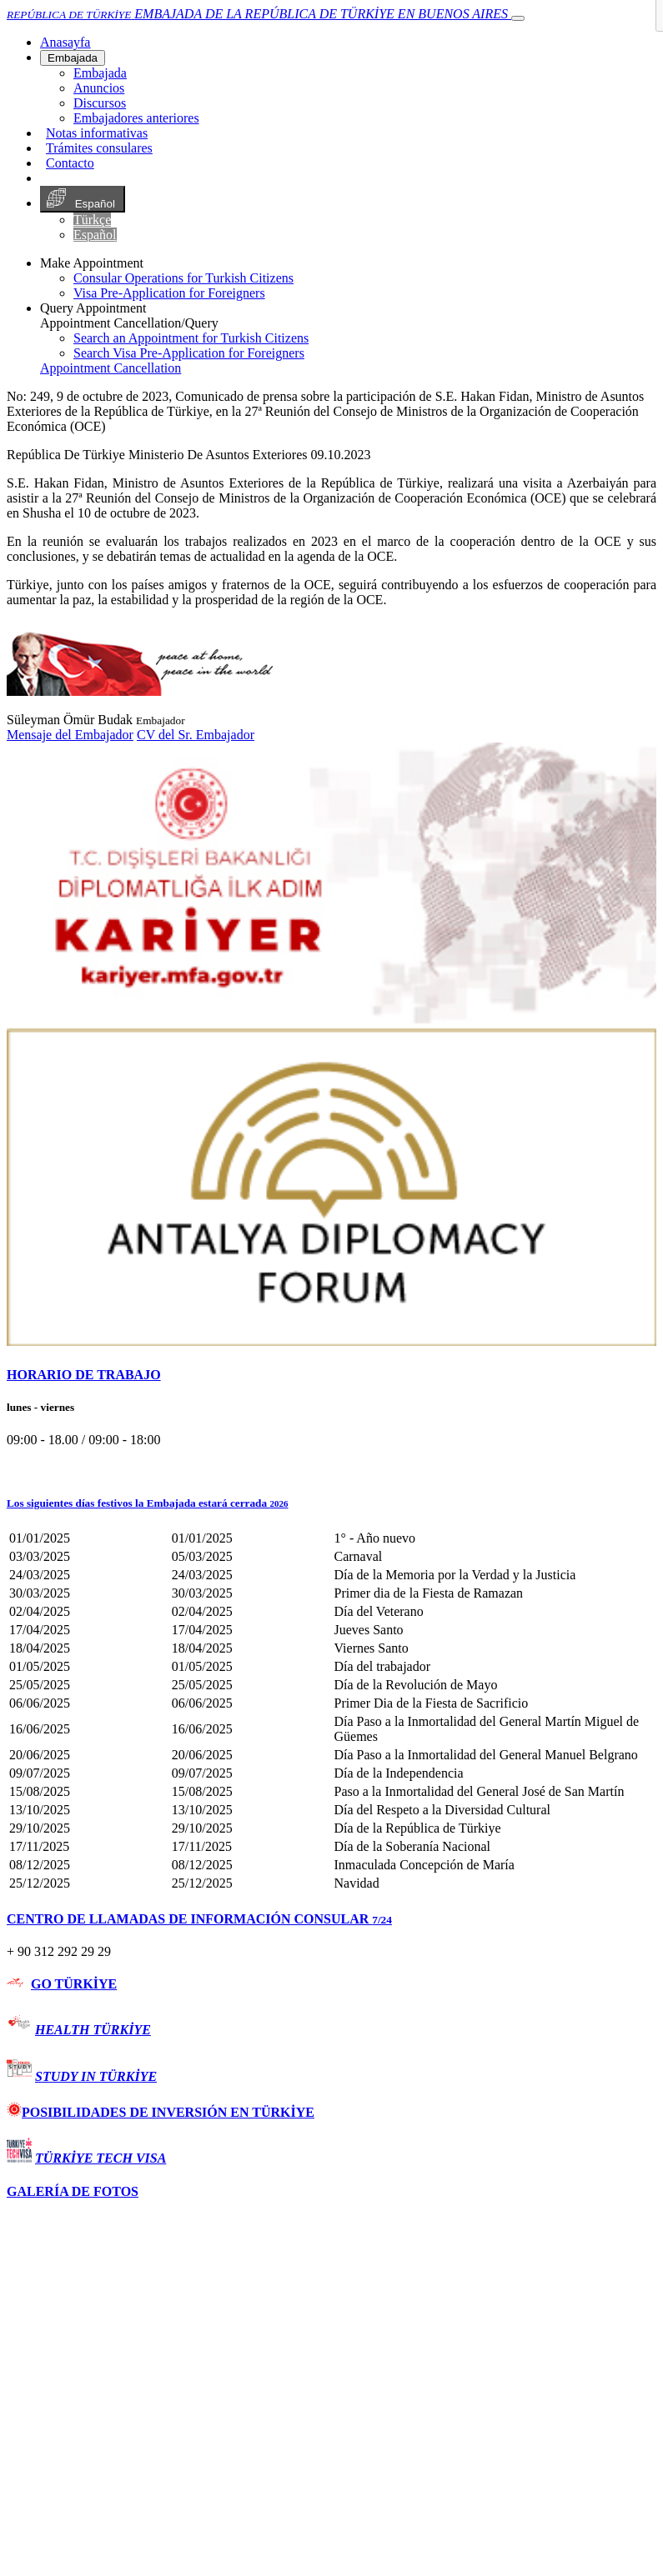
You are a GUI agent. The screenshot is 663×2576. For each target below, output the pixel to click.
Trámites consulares (99, 148)
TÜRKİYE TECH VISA (100, 2158)
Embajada (73, 58)
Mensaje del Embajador (70, 735)
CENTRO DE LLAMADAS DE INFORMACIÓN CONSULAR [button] (199, 1919)
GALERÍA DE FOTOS (72, 2191)
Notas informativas (97, 133)
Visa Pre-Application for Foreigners (169, 293)
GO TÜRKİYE (74, 1984)
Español (82, 199)
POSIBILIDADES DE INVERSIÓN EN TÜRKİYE (160, 2112)
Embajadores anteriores (136, 118)
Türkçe (92, 220)
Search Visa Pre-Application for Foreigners (188, 353)
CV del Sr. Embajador (195, 735)
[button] (331, 1503)
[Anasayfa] (65, 42)
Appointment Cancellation (110, 368)
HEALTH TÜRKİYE (93, 2030)
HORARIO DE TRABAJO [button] (84, 1375)
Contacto (70, 163)
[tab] (331, 1375)
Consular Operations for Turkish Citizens (183, 278)
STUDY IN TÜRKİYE (96, 2076)
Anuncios (98, 88)
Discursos (99, 103)
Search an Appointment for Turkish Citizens (191, 338)
